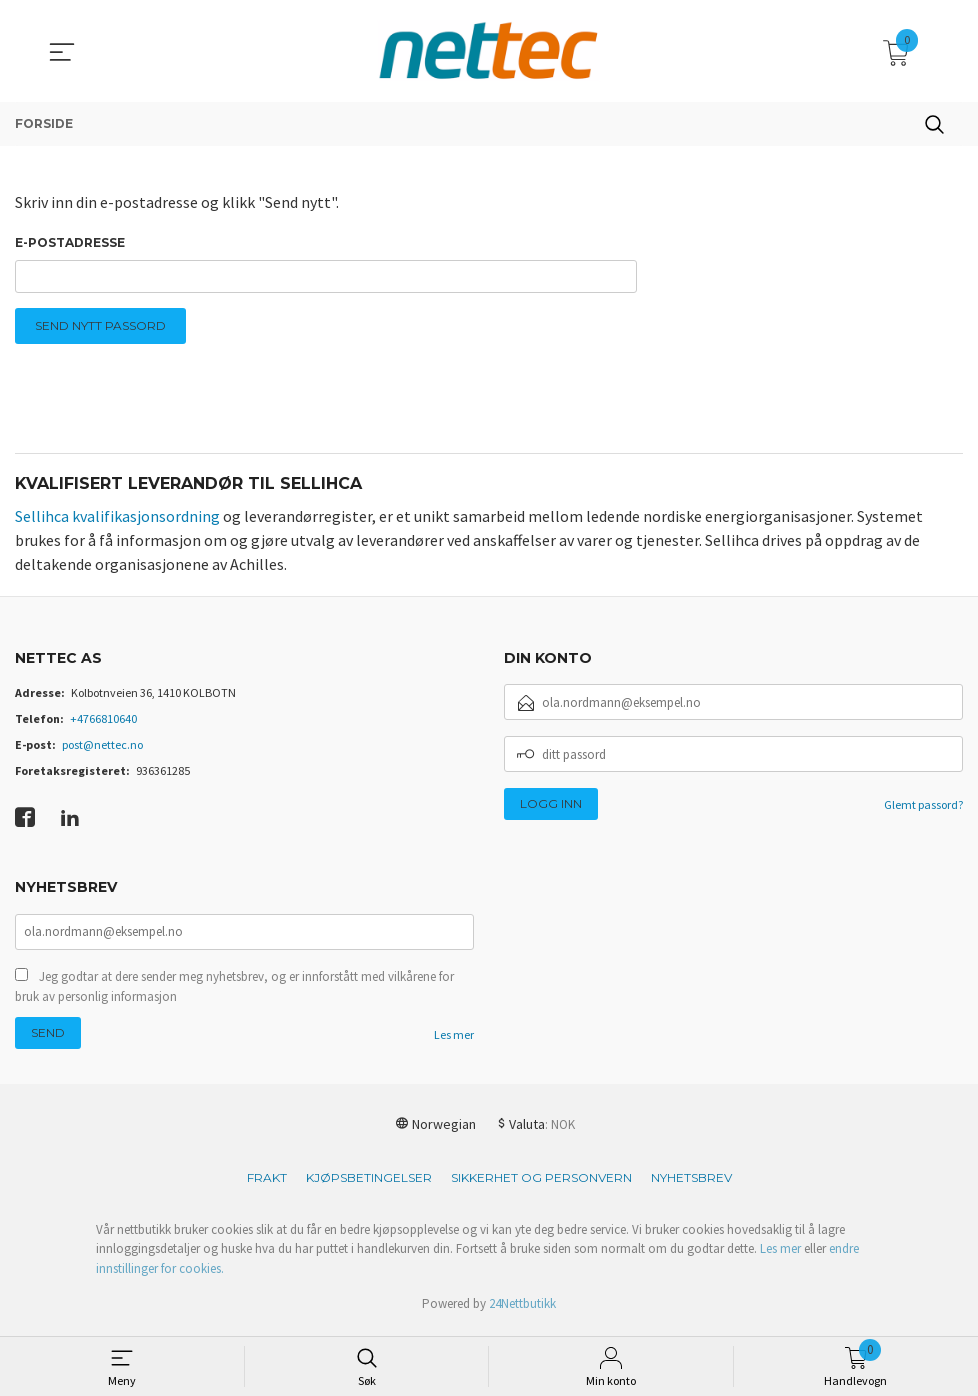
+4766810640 (103, 723)
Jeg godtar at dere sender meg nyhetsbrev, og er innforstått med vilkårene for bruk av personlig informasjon (234, 992)
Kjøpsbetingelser (369, 1183)
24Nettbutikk (522, 1310)
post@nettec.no (102, 749)
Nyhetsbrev (691, 1183)
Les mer (454, 1040)
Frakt (267, 1183)
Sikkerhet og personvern (541, 1183)
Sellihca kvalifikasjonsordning (117, 520)
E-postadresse (70, 242)
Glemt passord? (923, 809)
